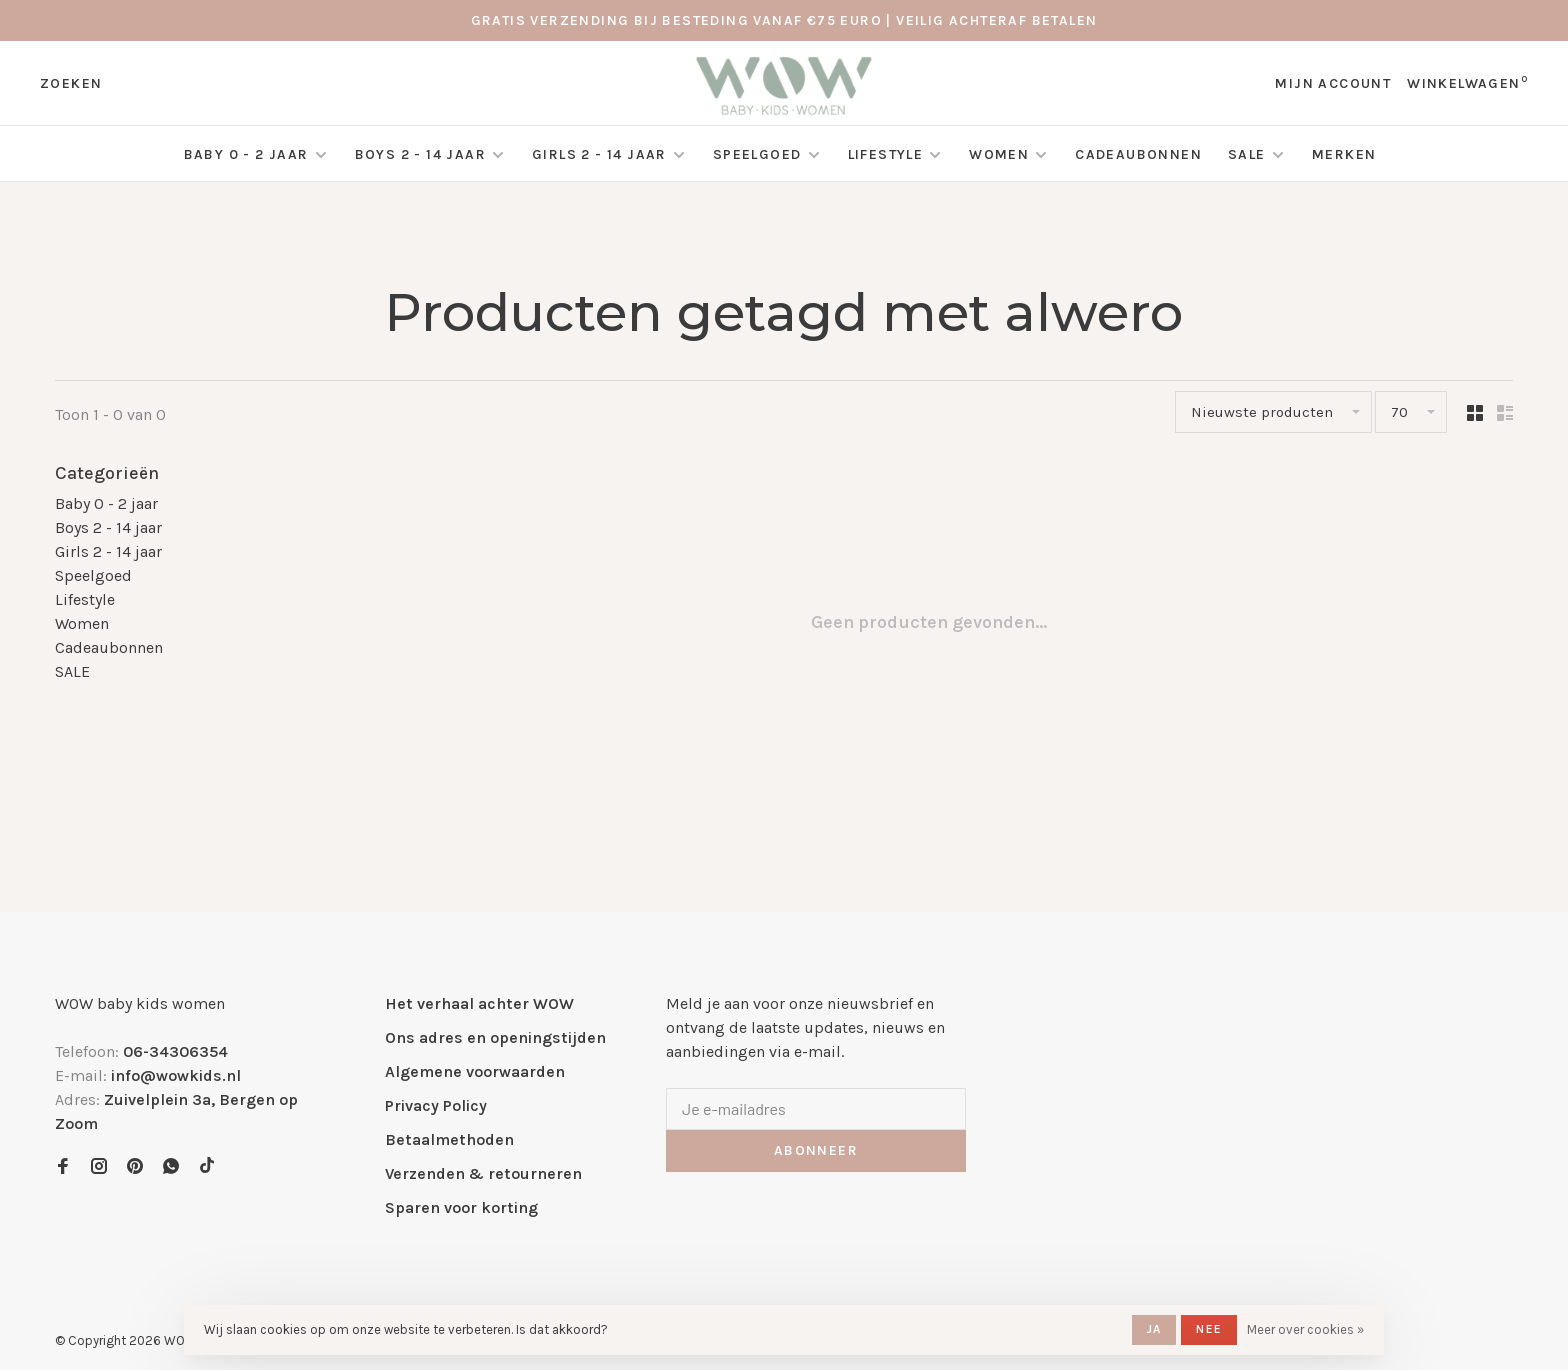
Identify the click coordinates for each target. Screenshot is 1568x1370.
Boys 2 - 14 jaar (420, 154)
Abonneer (816, 1150)
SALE (1249, 154)
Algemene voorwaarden (475, 1071)
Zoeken (71, 83)
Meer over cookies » (1305, 1329)
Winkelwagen (1467, 83)
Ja (1154, 1329)
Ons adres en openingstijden (495, 1037)
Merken (1344, 154)
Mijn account (1333, 83)
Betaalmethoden (449, 1139)
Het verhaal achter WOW (479, 1003)
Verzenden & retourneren (483, 1173)
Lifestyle (886, 154)
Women (999, 154)
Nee (1209, 1329)
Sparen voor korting (461, 1207)
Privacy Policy (436, 1105)
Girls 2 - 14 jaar (599, 154)
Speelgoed (757, 154)
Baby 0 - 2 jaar (246, 154)
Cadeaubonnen (1138, 154)
